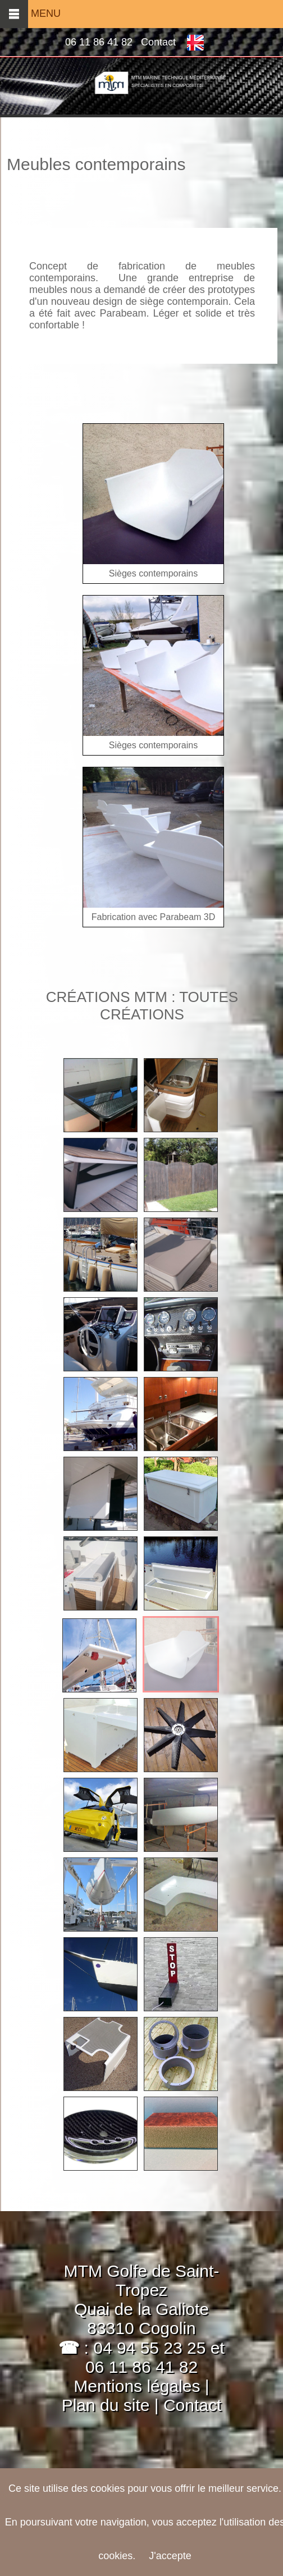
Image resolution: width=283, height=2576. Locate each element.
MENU (30, 13)
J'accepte (170, 2555)
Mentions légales (137, 2386)
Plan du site (108, 2405)
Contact (158, 42)
